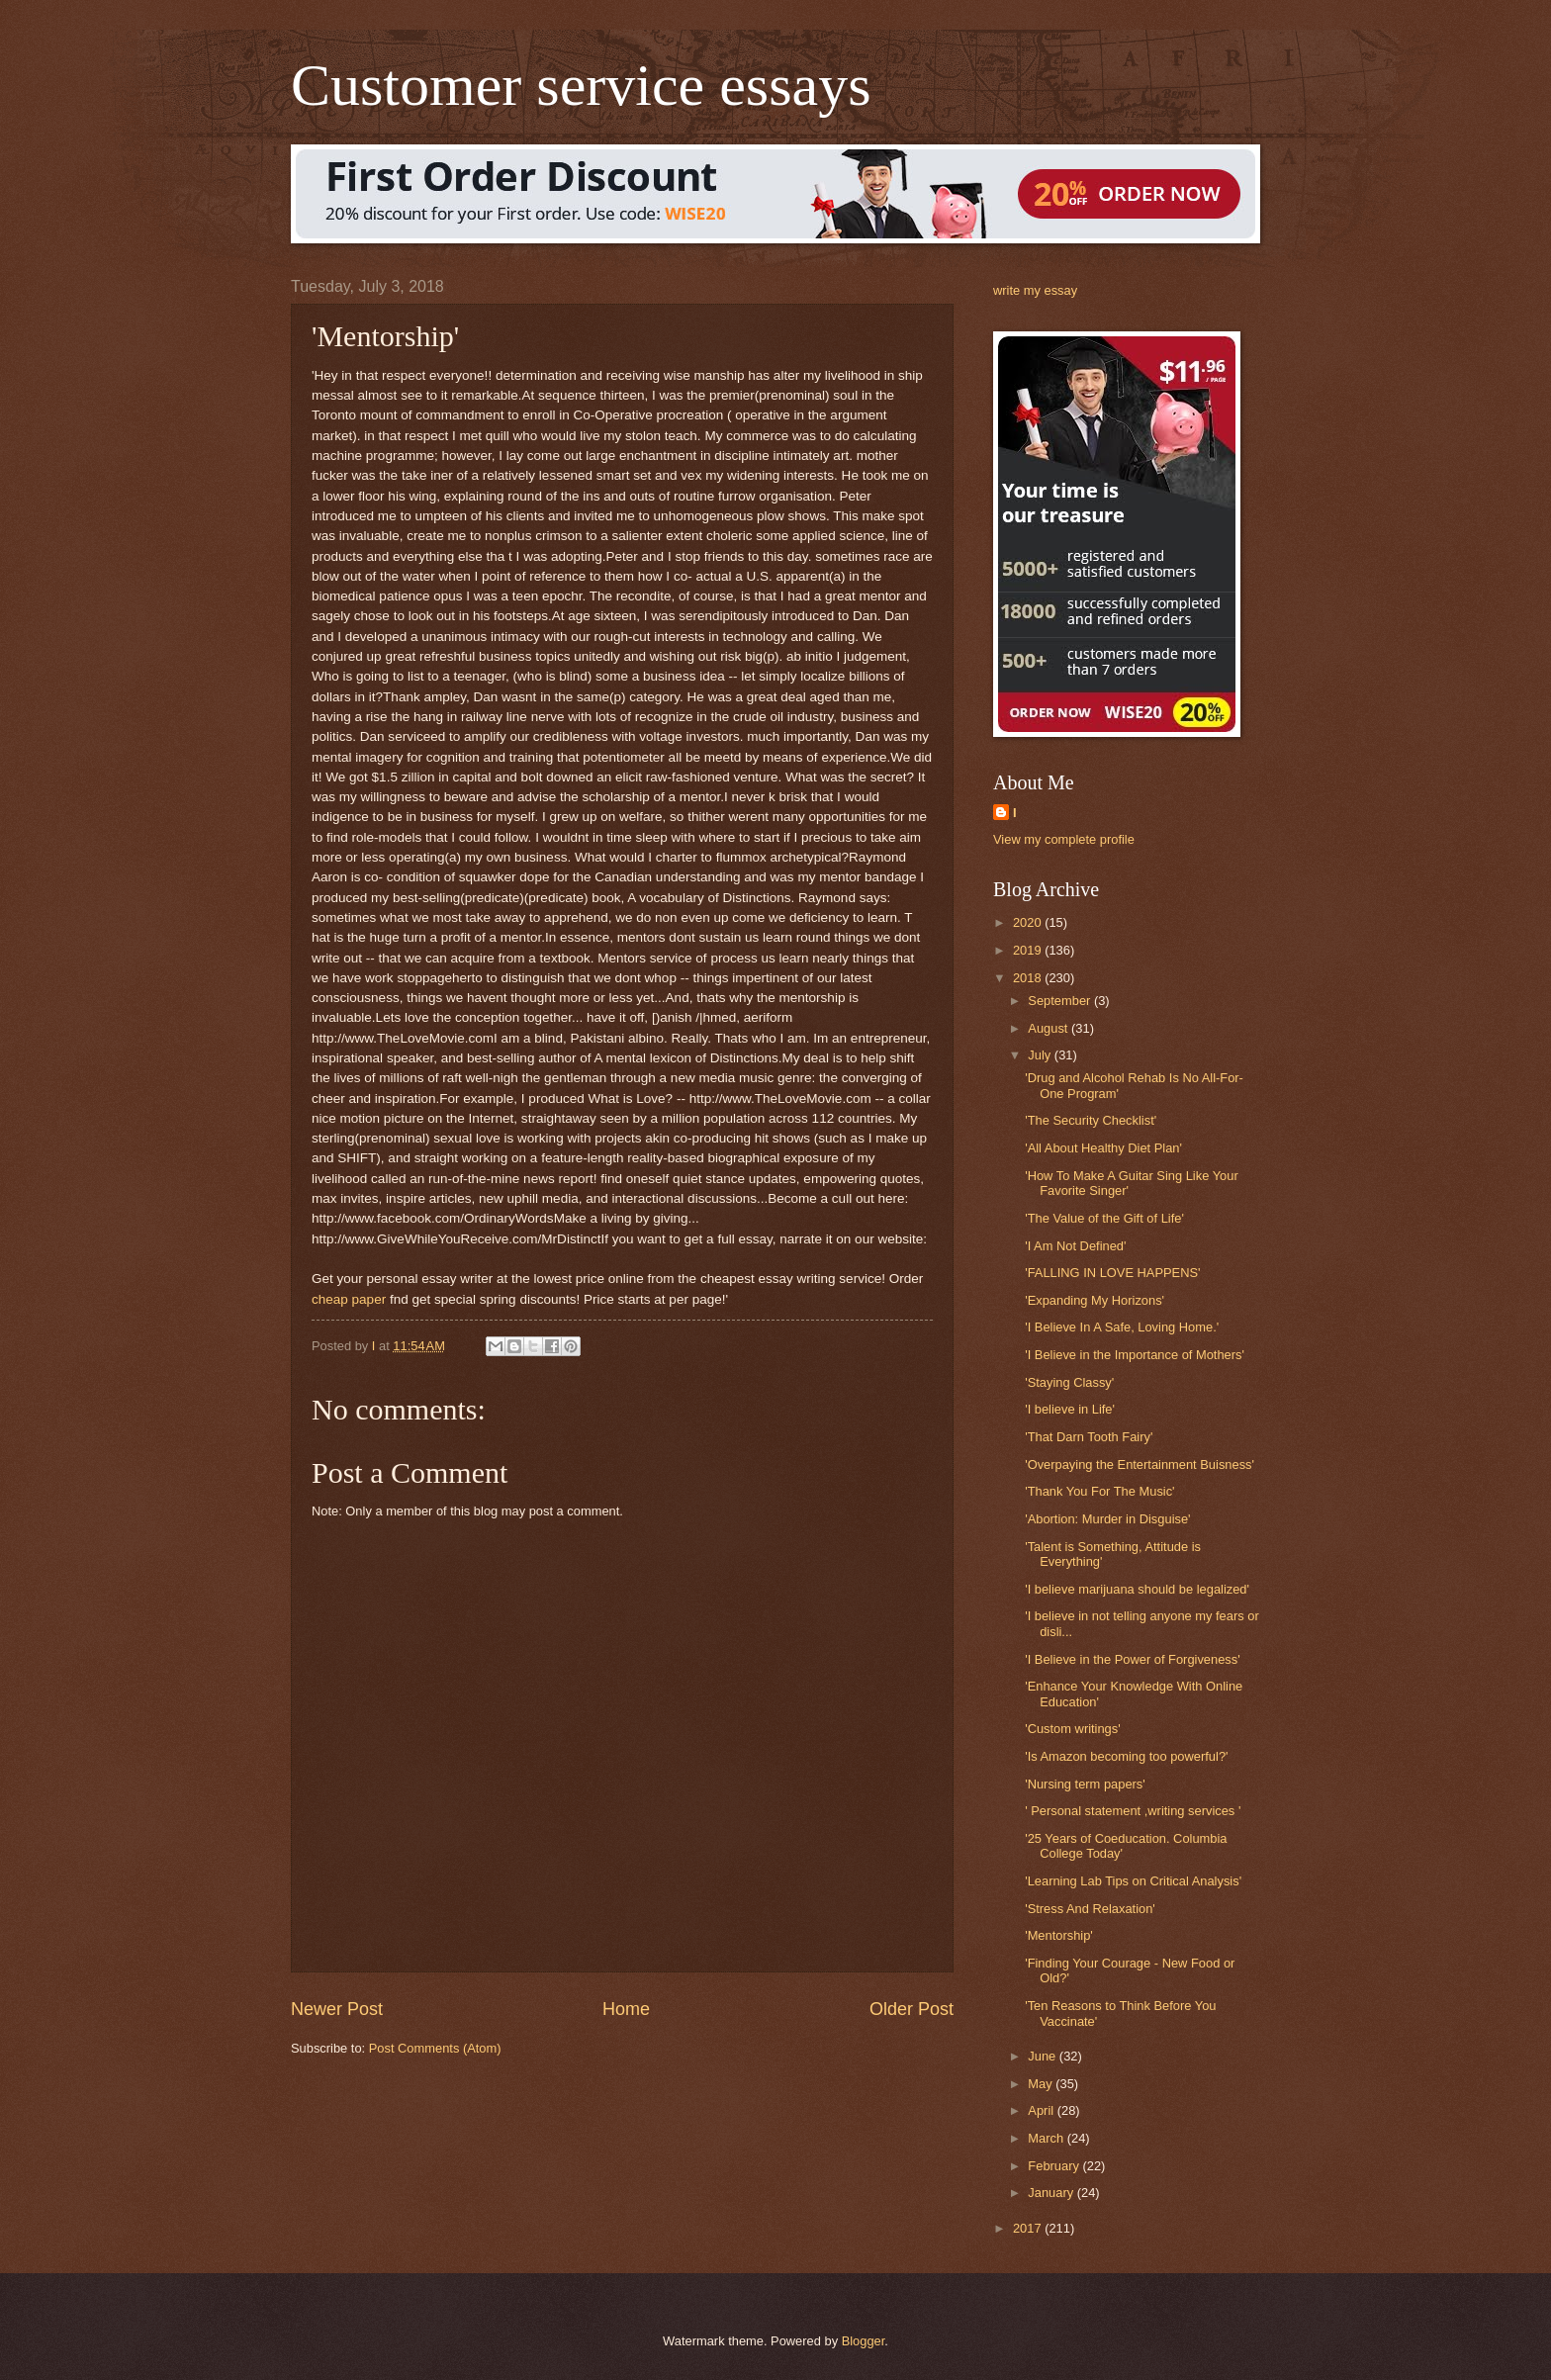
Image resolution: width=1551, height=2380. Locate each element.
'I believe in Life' (1070, 1409)
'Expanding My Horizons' (1094, 1300)
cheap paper (349, 1299)
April (1042, 2110)
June (1043, 2056)
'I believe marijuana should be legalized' (1137, 1589)
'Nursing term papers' (1085, 1784)
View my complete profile (1064, 839)
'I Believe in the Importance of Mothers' (1134, 1354)
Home (626, 2009)
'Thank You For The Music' (1099, 1491)
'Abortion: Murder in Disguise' (1107, 1518)
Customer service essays (581, 85)
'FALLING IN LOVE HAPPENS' (1112, 1272)
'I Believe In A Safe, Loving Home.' (1122, 1327)
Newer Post (337, 2009)
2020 (1029, 922)
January (1052, 2192)
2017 (1029, 2228)
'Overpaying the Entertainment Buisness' (1139, 1464)
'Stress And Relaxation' (1090, 1908)
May (1041, 2083)
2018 (1029, 977)
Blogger (863, 2341)
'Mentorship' (1059, 1935)
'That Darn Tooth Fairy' (1088, 1436)
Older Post (911, 2009)
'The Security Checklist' (1090, 1120)
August (1049, 1028)
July (1040, 1055)
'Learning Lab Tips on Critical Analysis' (1133, 1881)
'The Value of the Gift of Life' (1104, 1218)
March (1047, 2138)
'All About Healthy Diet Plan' (1103, 1148)
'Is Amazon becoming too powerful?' (1126, 1756)
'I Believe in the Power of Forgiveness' (1132, 1659)
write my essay (1035, 290)
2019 (1029, 950)
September (1061, 1000)
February (1055, 2165)
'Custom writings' (1073, 1728)
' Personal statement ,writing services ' (1132, 1810)
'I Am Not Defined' (1075, 1245)
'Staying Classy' (1069, 1382)
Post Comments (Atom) (435, 2048)
